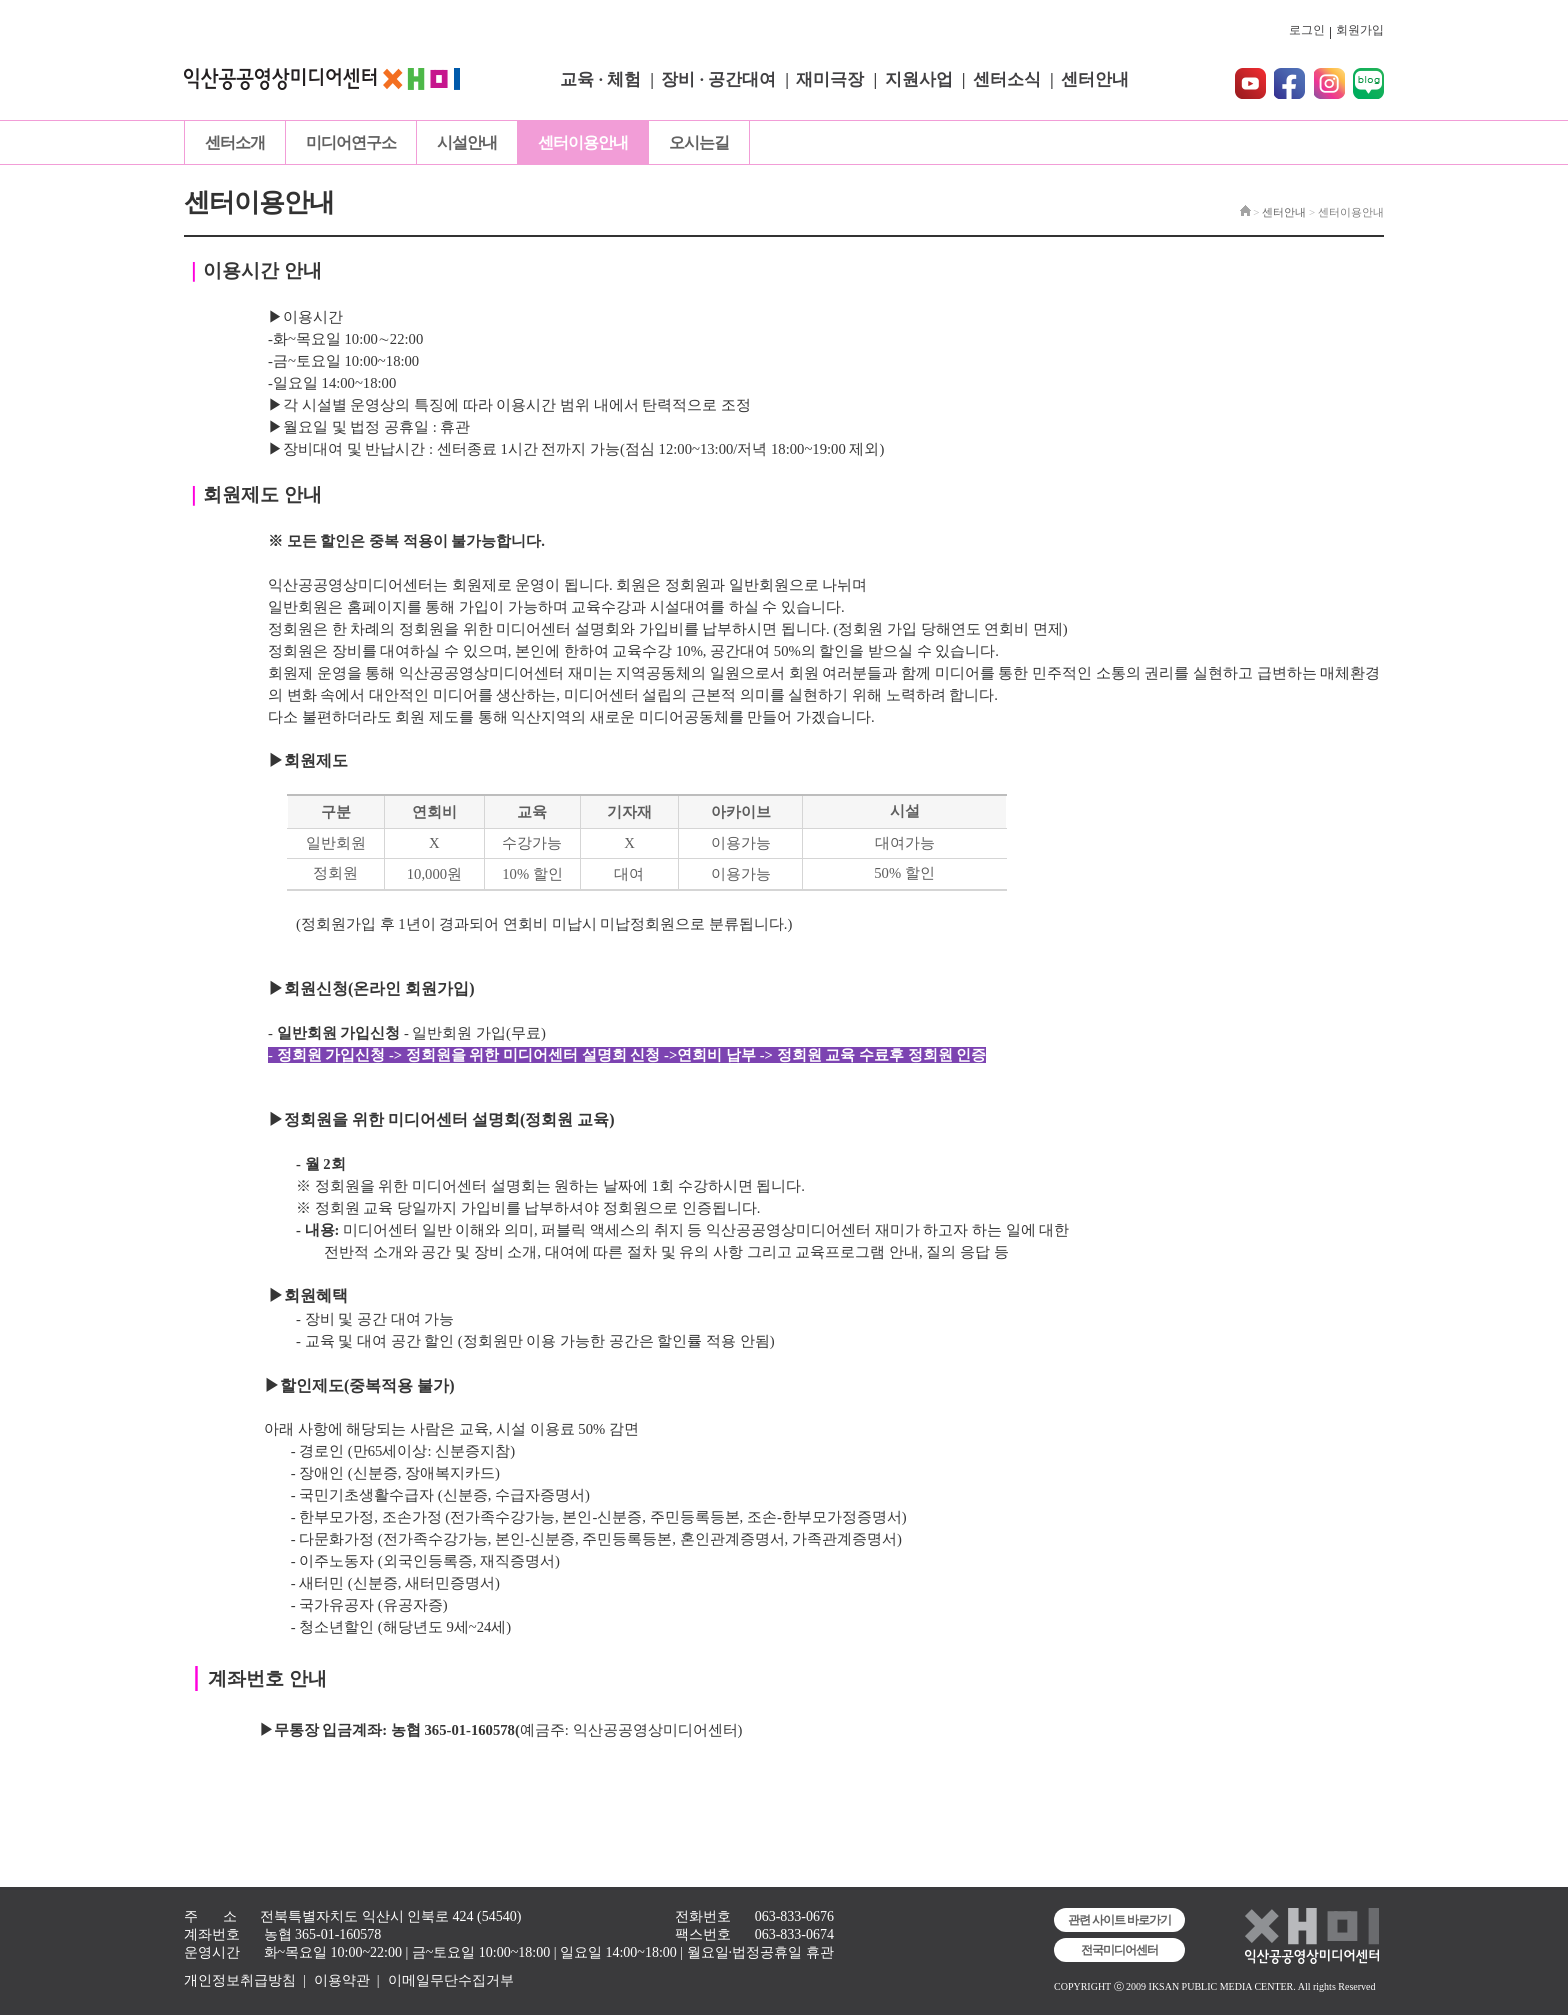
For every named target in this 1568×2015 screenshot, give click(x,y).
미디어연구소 (351, 142)
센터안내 (1095, 79)
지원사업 (919, 79)
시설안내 (467, 142)
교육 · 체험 (600, 79)
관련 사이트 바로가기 (1119, 1920)
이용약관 (342, 1980)
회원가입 (1360, 30)
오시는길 (699, 142)
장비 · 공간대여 (718, 79)
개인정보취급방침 (240, 1980)
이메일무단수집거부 (451, 1980)
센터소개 (235, 142)
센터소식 (1007, 79)
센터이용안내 (583, 142)
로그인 (1307, 30)
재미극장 (830, 79)
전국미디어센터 (1119, 1950)
